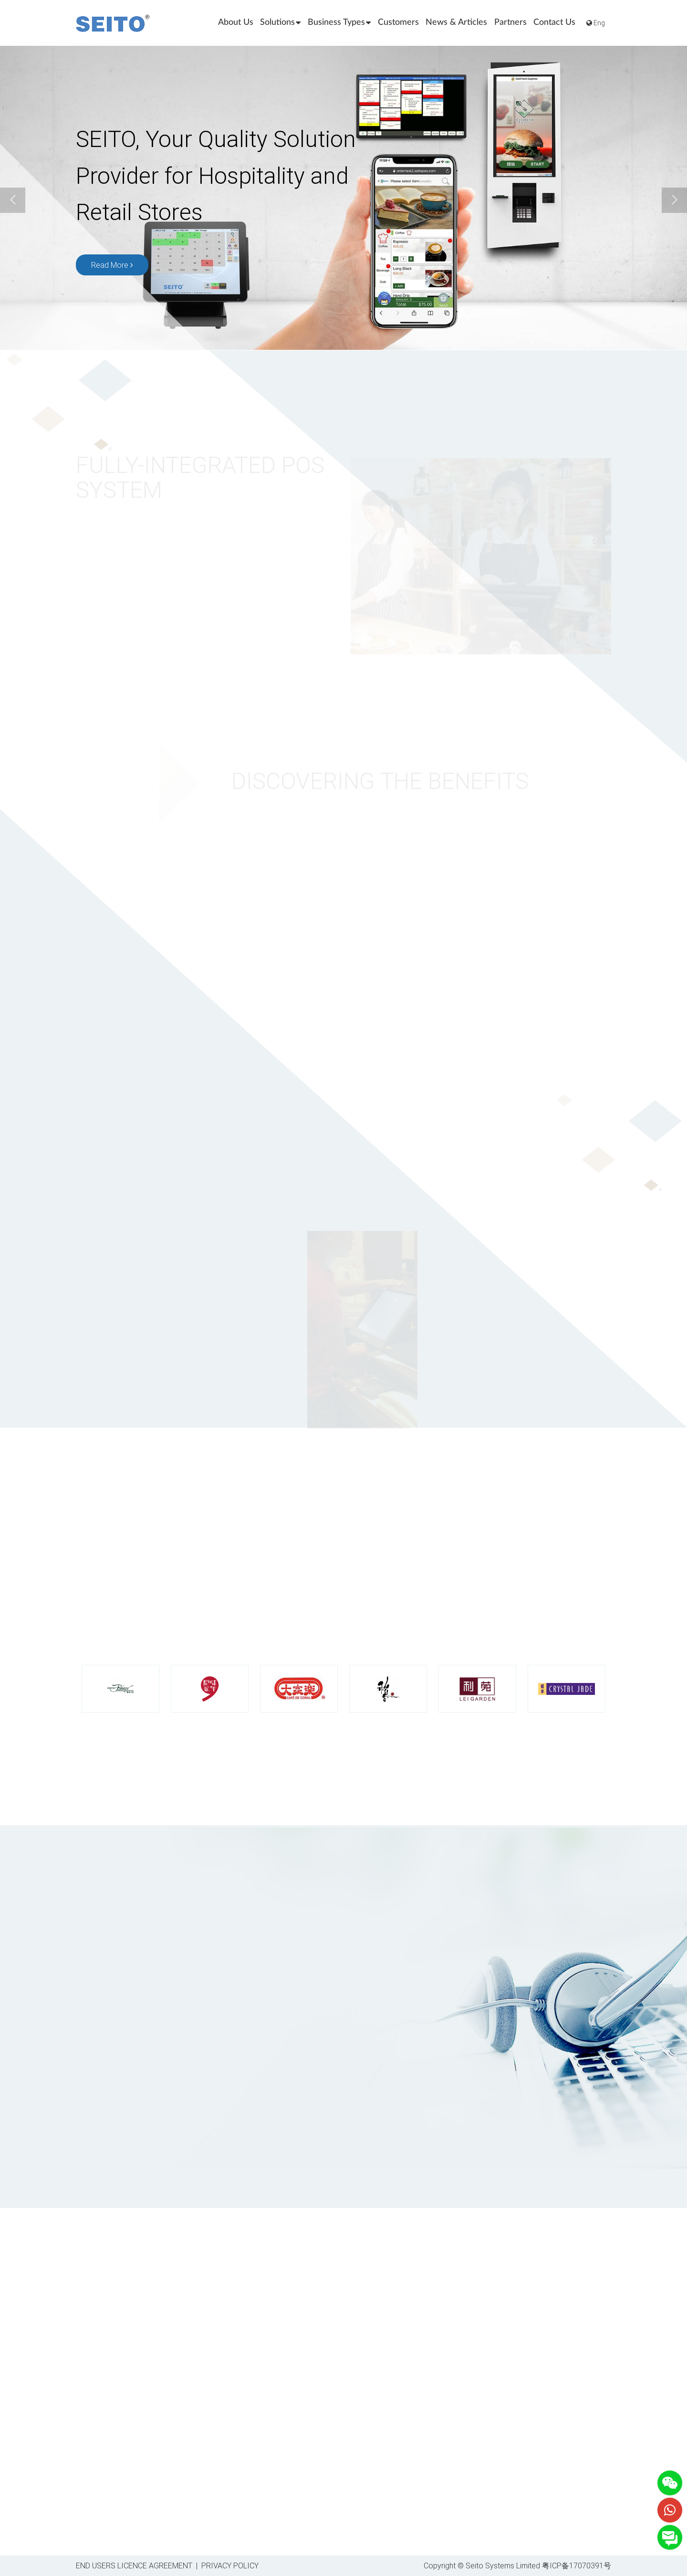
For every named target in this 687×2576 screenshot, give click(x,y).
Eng (595, 22)
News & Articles (456, 22)
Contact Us (554, 22)
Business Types (339, 22)
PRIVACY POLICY (230, 2565)
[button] (674, 200)
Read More (112, 266)
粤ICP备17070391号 (576, 2565)
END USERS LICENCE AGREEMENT (134, 2565)
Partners (510, 22)
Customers (398, 22)
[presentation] (343, 2123)
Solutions (280, 22)
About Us (235, 22)
